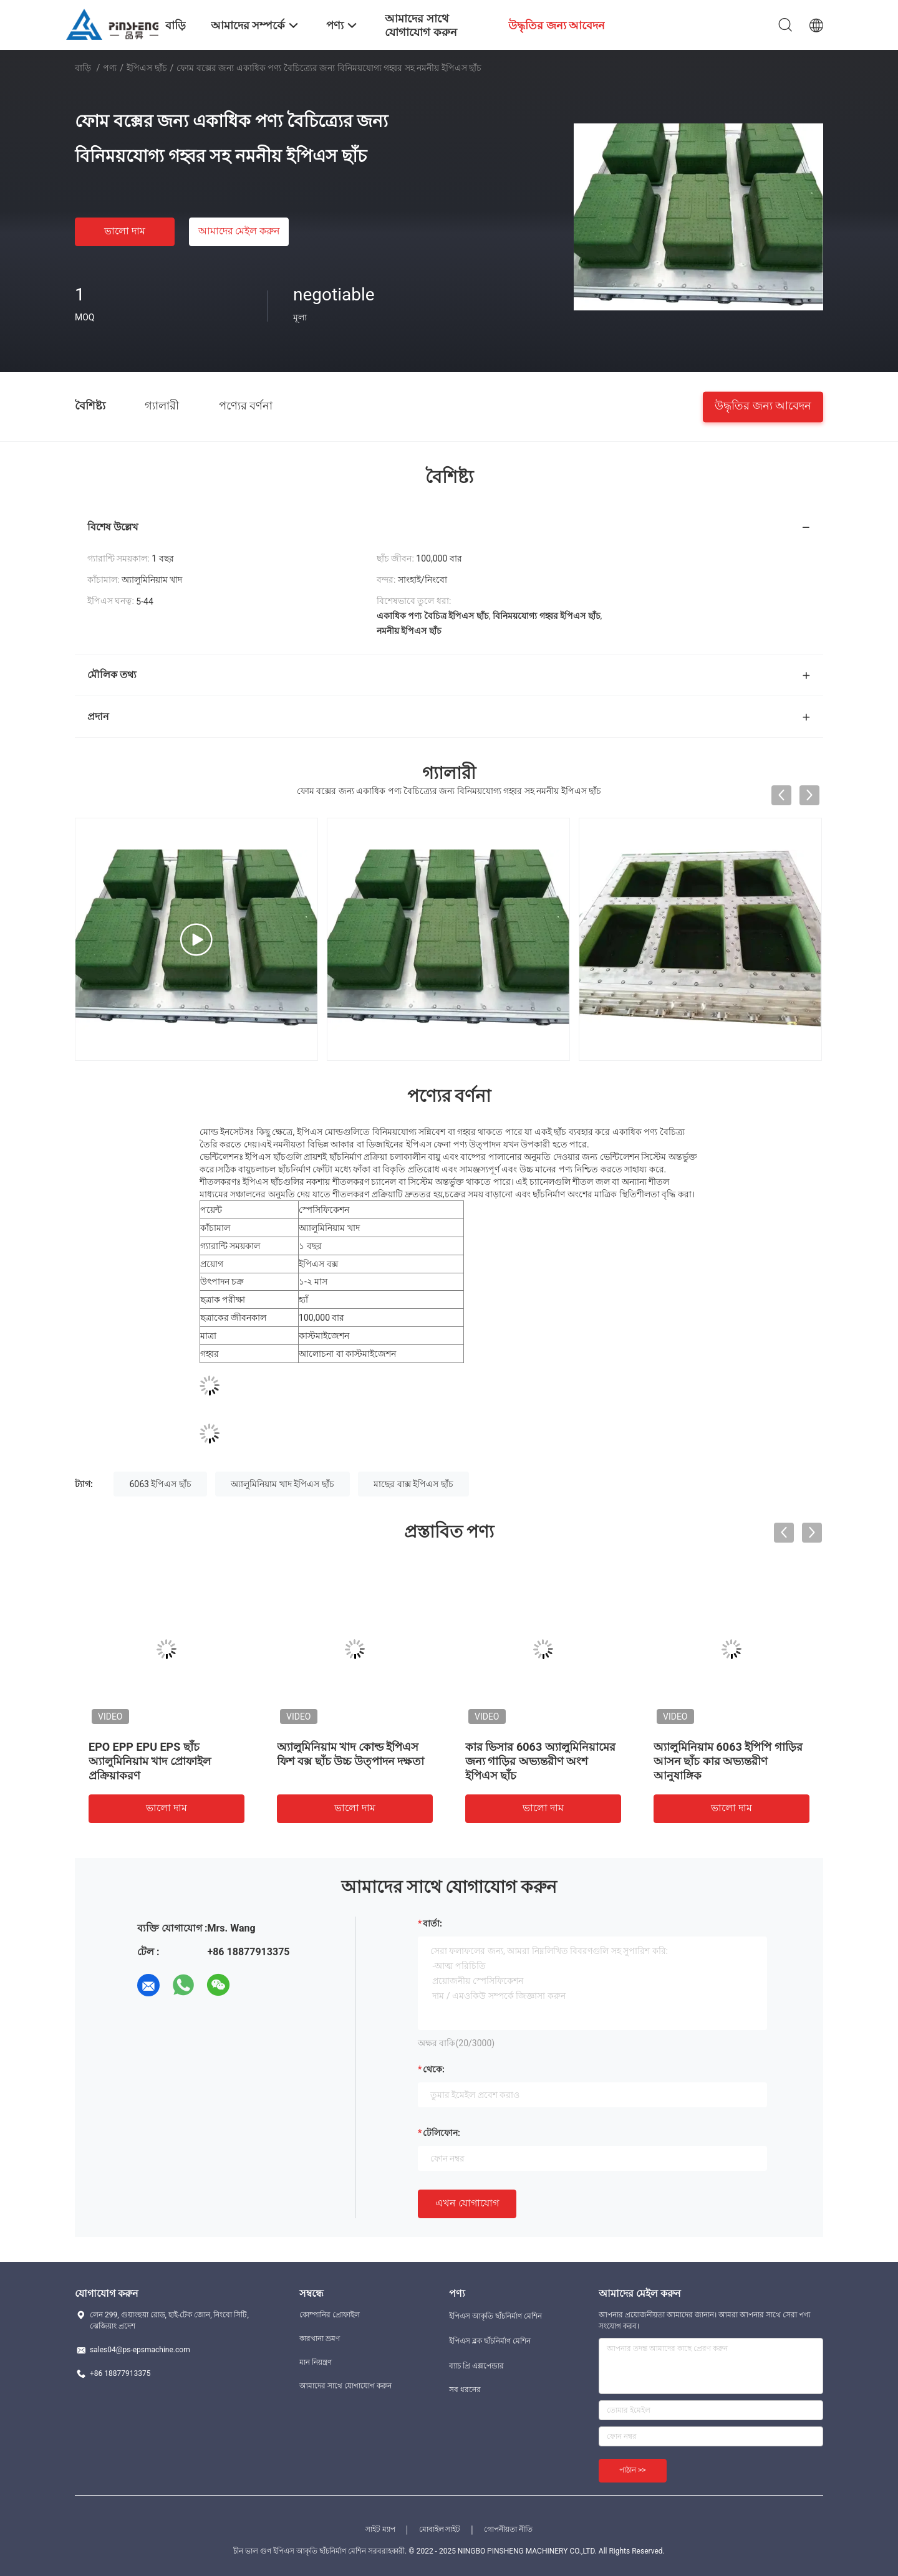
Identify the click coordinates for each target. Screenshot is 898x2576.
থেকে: (434, 2069)
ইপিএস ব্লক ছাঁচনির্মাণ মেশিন (490, 2341)
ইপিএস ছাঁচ (147, 68)
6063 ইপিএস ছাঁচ (160, 1484)
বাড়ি (83, 68)
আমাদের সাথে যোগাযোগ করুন (345, 2386)
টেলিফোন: (441, 2133)
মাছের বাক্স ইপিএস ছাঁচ (413, 1484)
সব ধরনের (465, 2389)
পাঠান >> (632, 2470)
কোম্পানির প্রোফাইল (329, 2314)
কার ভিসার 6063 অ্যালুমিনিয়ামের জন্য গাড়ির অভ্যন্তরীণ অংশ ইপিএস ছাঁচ (540, 1761)
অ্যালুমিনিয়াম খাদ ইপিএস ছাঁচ (282, 1484)
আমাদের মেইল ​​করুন (239, 231)
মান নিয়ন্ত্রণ (315, 2362)
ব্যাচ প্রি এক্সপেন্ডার (476, 2366)
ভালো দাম (124, 231)
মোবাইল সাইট (440, 2529)
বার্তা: (432, 1923)
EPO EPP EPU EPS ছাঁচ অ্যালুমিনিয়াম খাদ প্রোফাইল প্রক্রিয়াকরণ (150, 1761)
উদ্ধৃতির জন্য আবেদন (763, 404)
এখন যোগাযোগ (467, 2203)
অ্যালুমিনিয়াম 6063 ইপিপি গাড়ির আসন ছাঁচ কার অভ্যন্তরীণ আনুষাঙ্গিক (728, 1761)
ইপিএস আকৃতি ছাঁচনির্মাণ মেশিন (495, 2316)
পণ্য (110, 68)
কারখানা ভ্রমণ (319, 2338)
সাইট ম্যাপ (380, 2529)
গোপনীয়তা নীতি (508, 2529)
